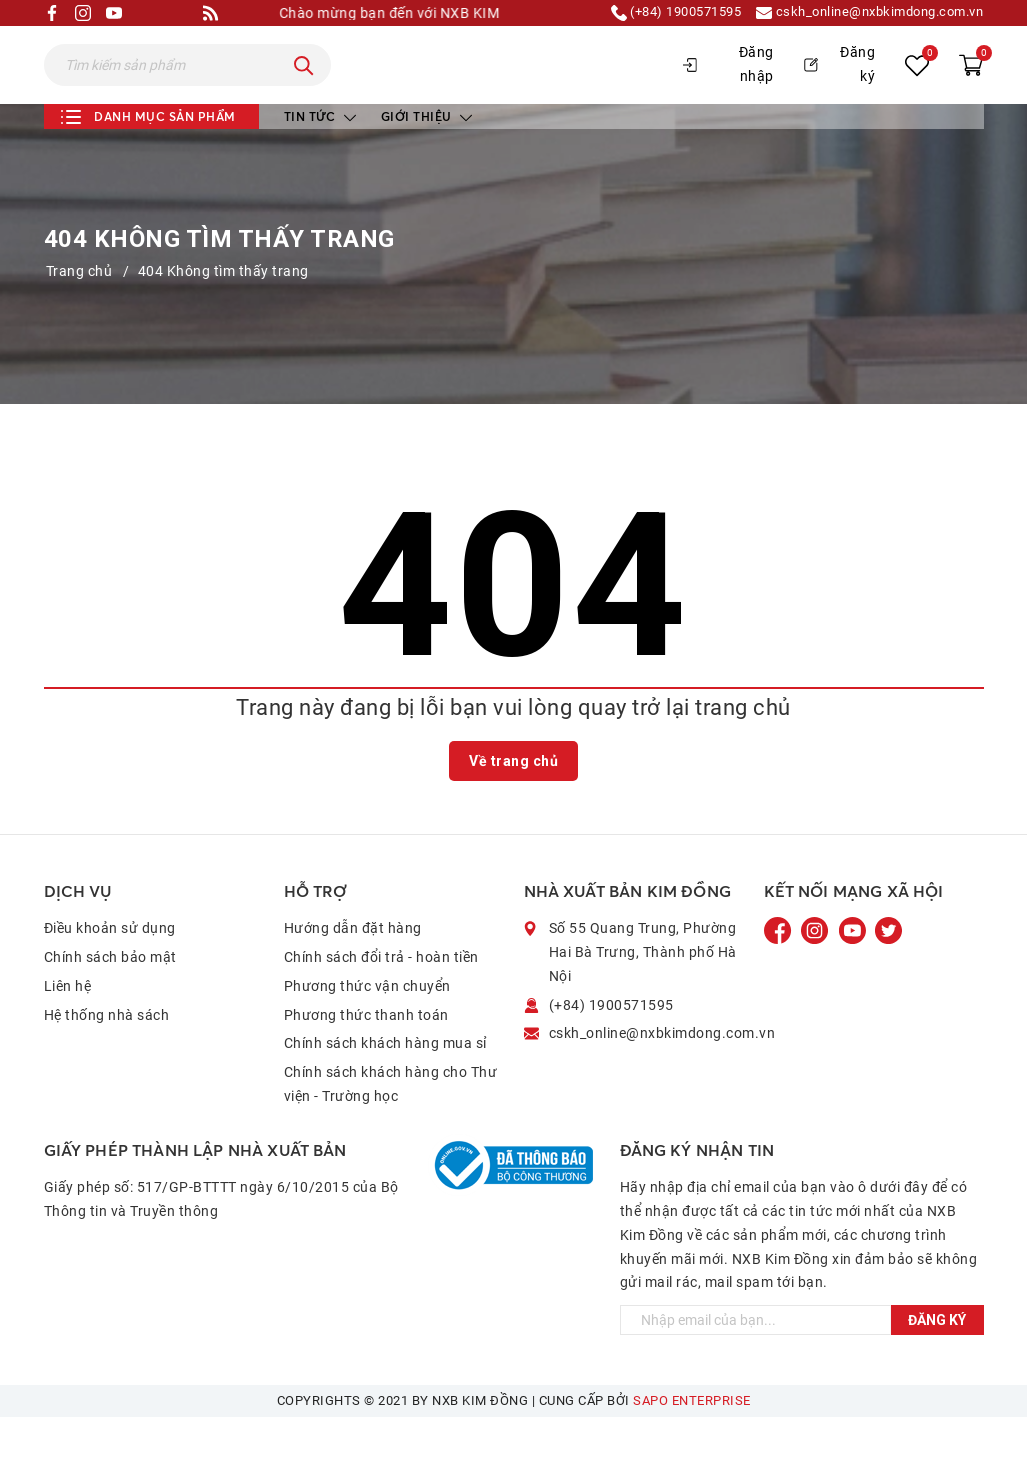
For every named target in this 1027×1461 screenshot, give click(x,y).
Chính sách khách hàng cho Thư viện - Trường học (391, 1128)
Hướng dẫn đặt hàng (353, 972)
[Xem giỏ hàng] (971, 87)
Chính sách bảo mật (110, 1000)
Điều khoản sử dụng (110, 972)
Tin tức (320, 159)
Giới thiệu (427, 159)
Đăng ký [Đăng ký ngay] (937, 1364)
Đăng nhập (728, 86)
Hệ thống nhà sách (107, 1058)
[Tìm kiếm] (304, 87)
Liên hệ (68, 1029)
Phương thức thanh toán (366, 1058)
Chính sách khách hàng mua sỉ (385, 1087)
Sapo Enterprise (692, 1444)
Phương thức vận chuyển (367, 1029)
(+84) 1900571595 (650, 13)
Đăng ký (840, 86)
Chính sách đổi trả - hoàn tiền (381, 1000)
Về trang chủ (513, 804)
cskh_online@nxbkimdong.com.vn (860, 13)
